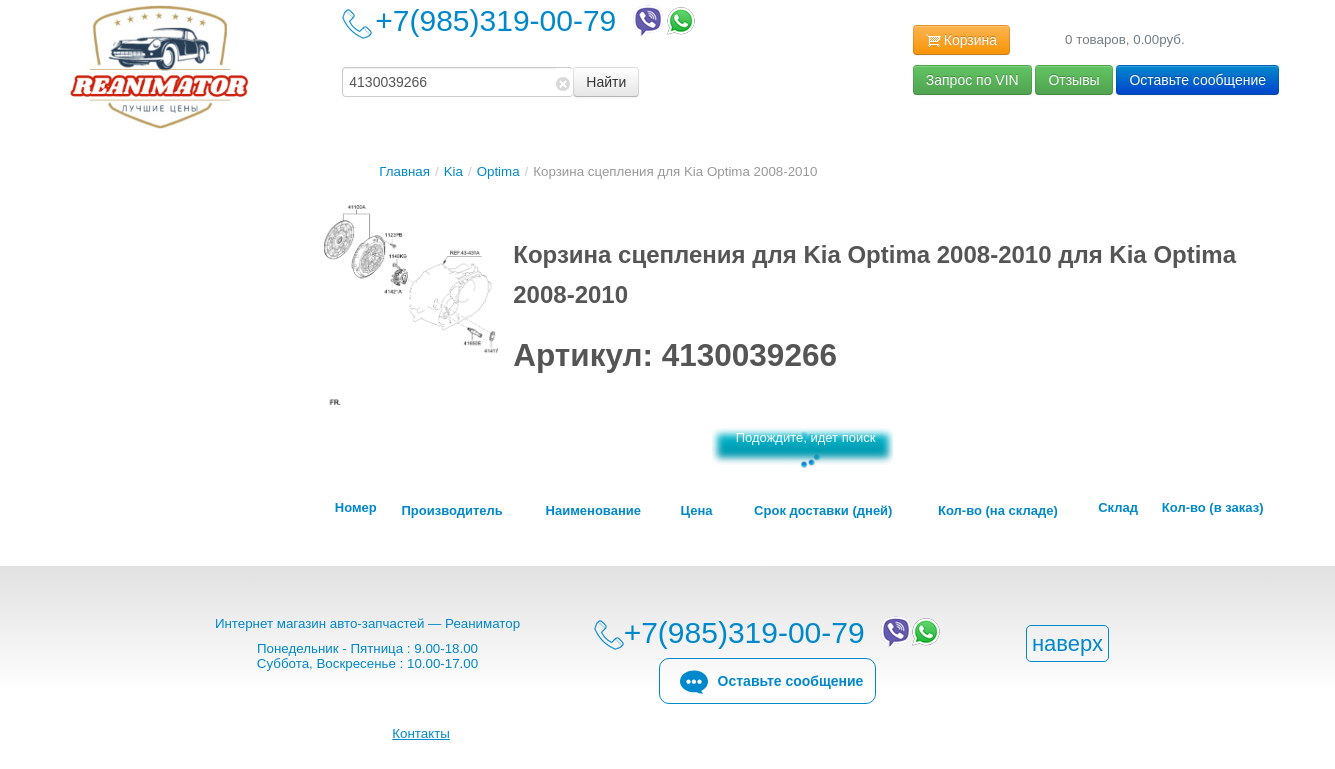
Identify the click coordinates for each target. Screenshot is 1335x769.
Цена (697, 511)
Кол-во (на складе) (998, 511)
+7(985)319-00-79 (537, 20)
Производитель (451, 511)
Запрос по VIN (972, 80)
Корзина (961, 41)
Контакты (421, 733)
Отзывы (1073, 80)
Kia (453, 171)
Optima (498, 171)
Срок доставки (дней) (823, 511)
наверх (1067, 643)
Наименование (593, 511)
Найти (606, 82)
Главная (404, 171)
